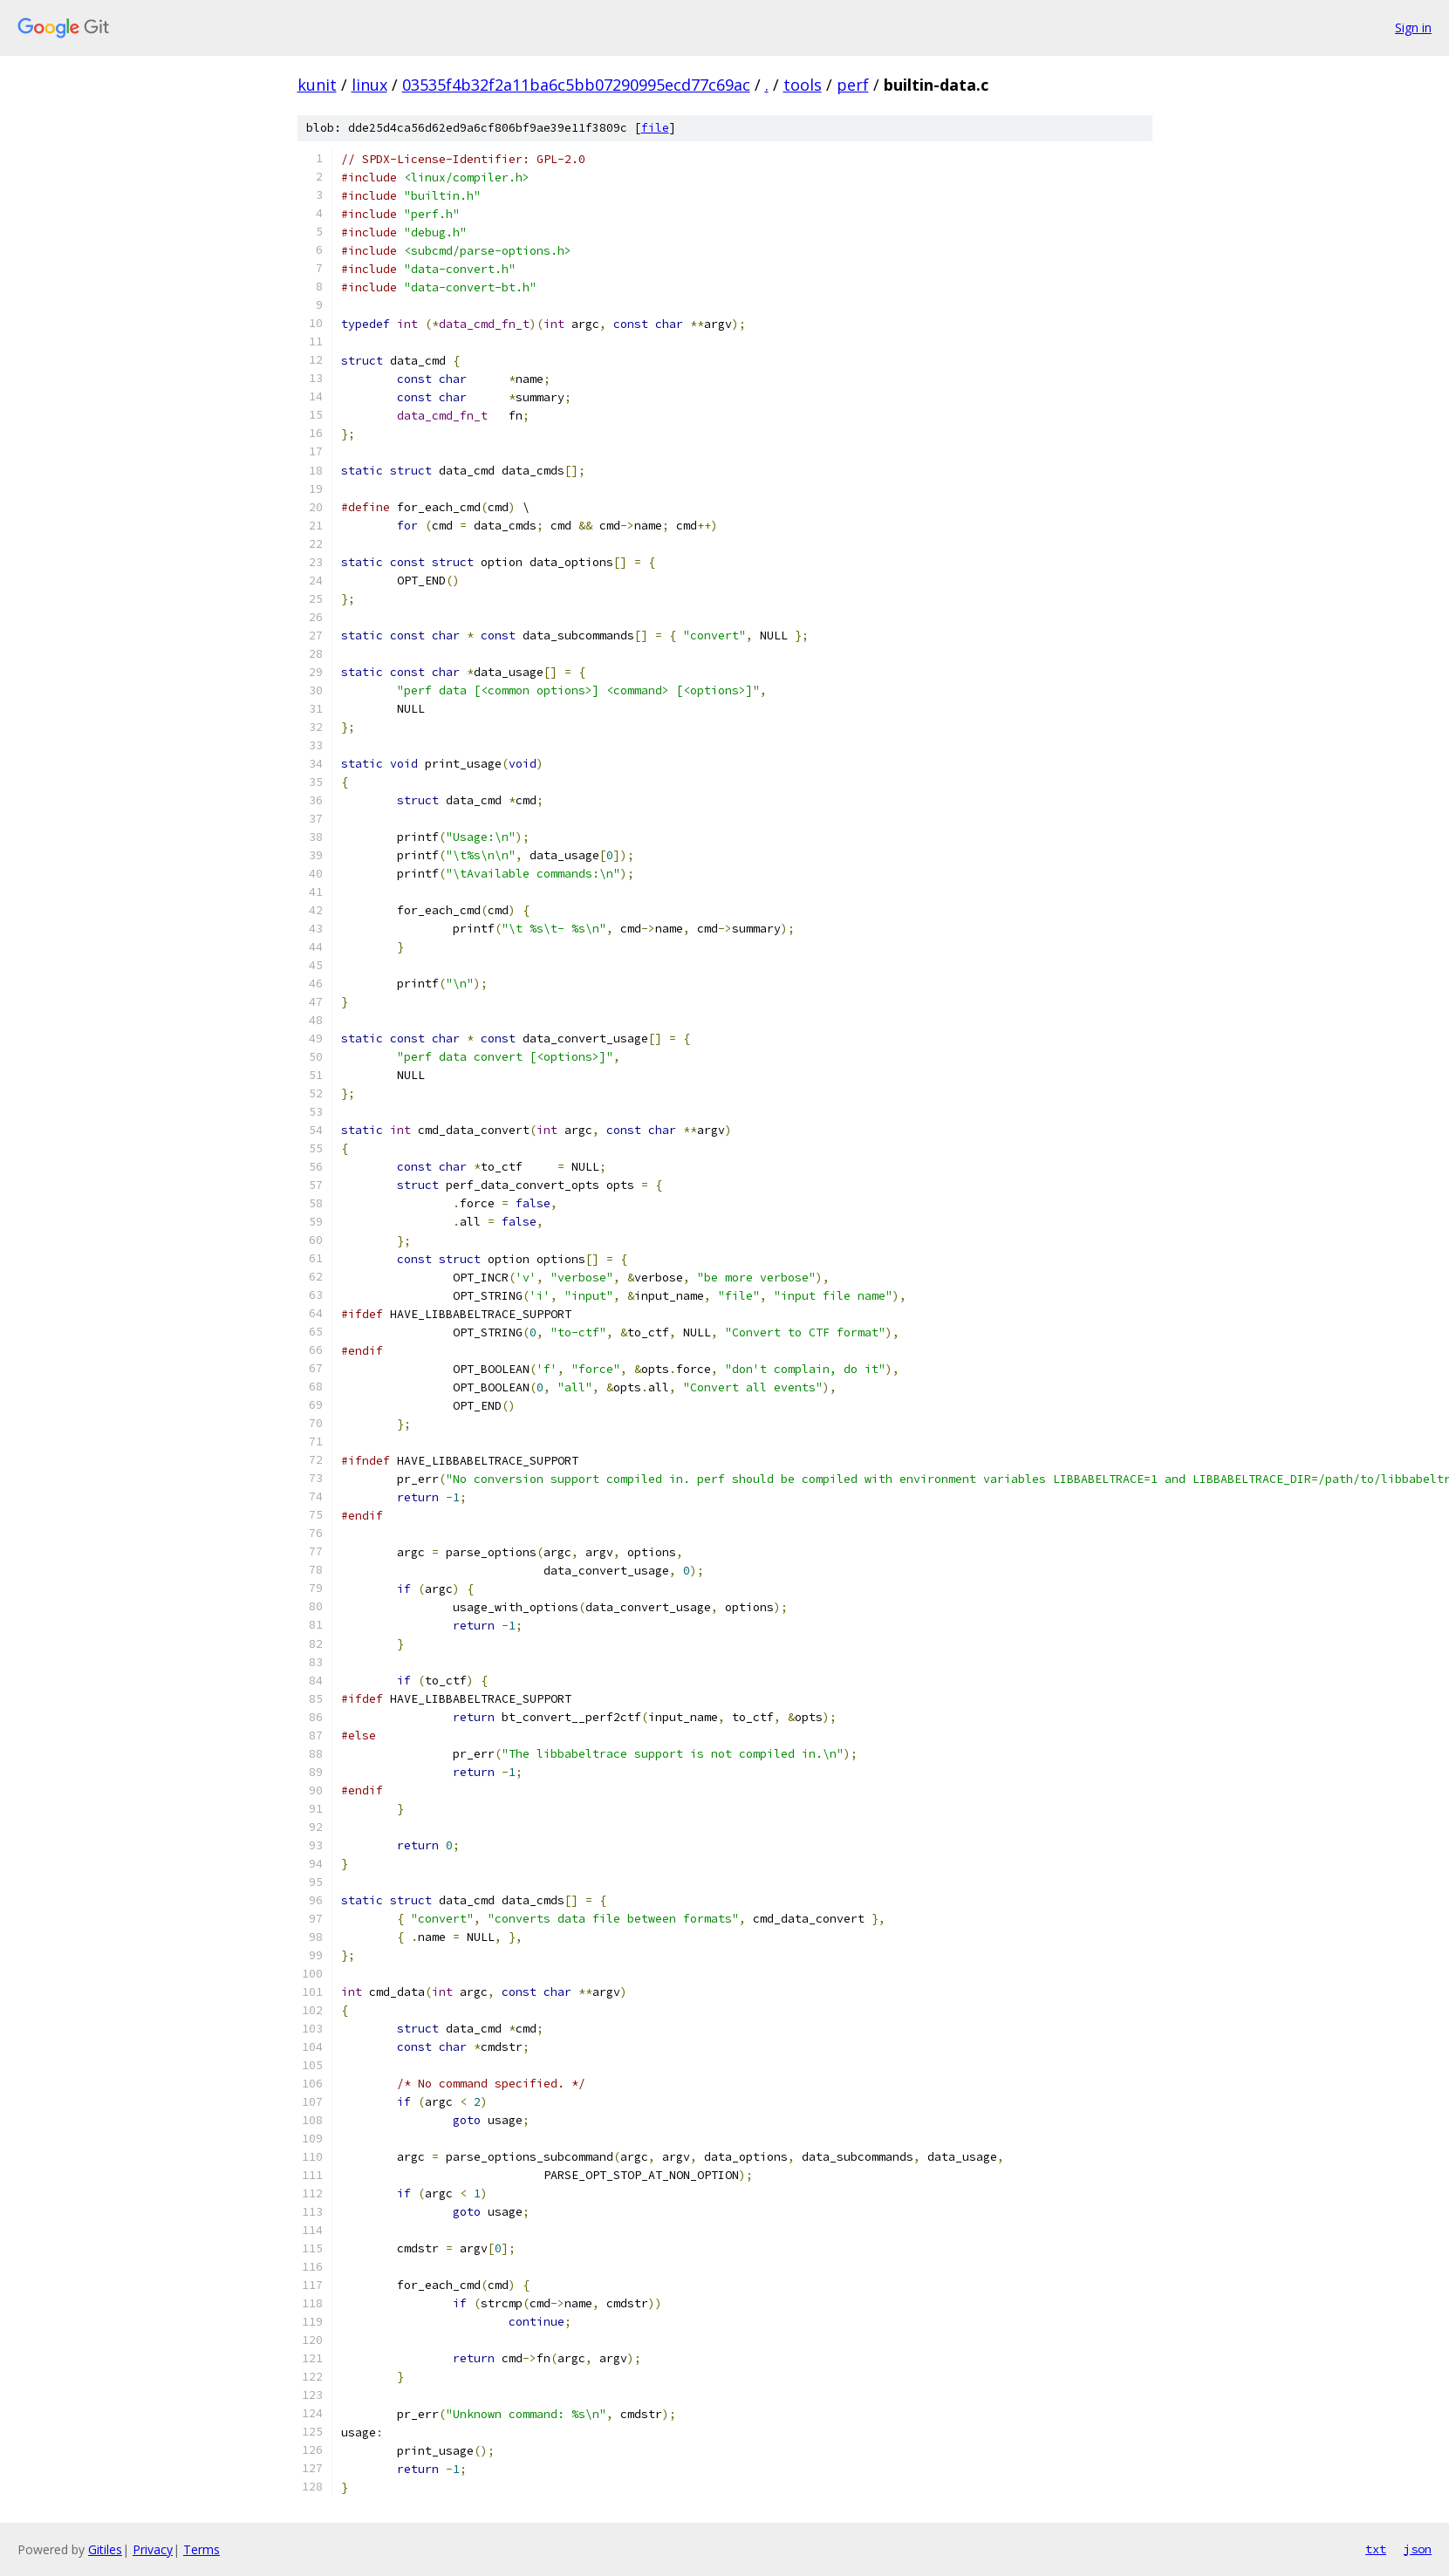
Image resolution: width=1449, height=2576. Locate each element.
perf (853, 84)
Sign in (1413, 27)
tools (802, 84)
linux (369, 84)
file (655, 127)
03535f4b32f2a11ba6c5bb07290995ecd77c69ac (576, 84)
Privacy (153, 2549)
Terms (201, 2549)
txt (1375, 2549)
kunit (317, 84)
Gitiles (105, 2549)
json (1418, 2549)
